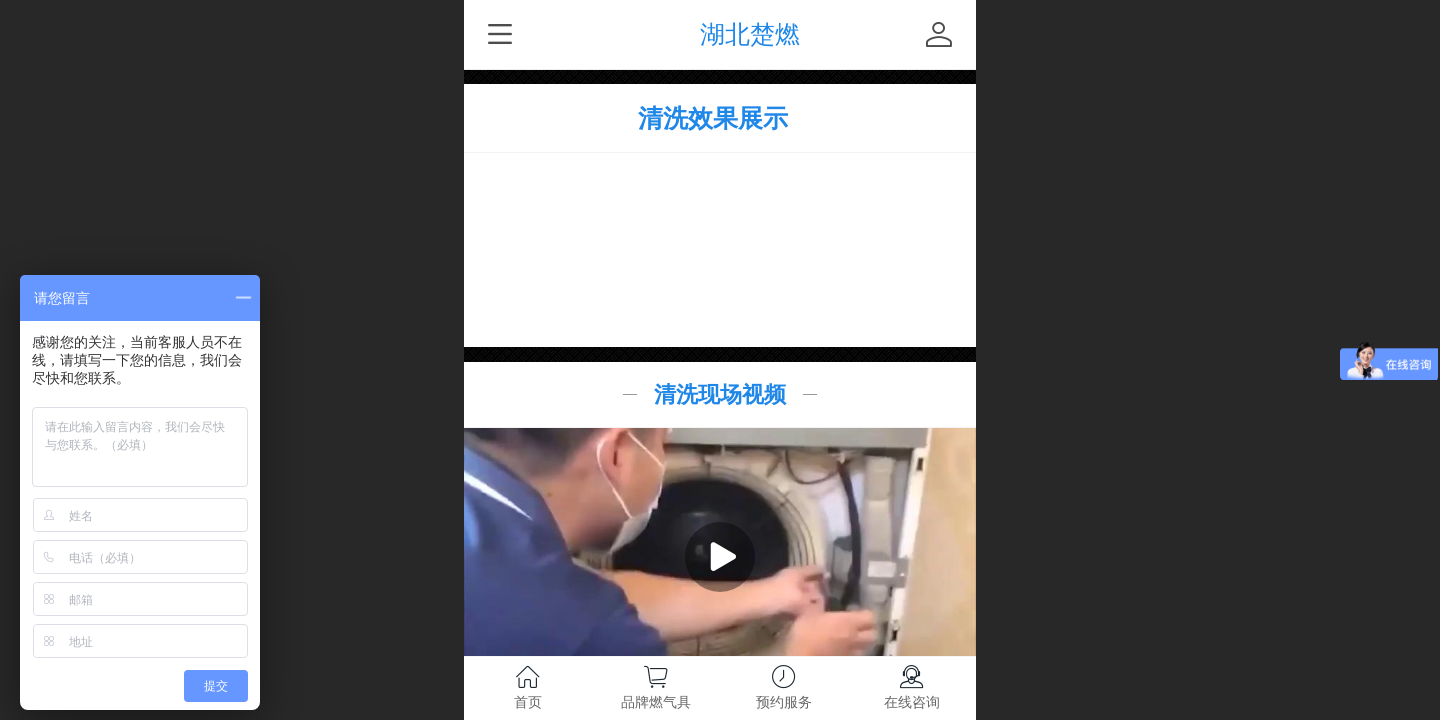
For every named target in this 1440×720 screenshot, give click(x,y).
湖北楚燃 (750, 34)
